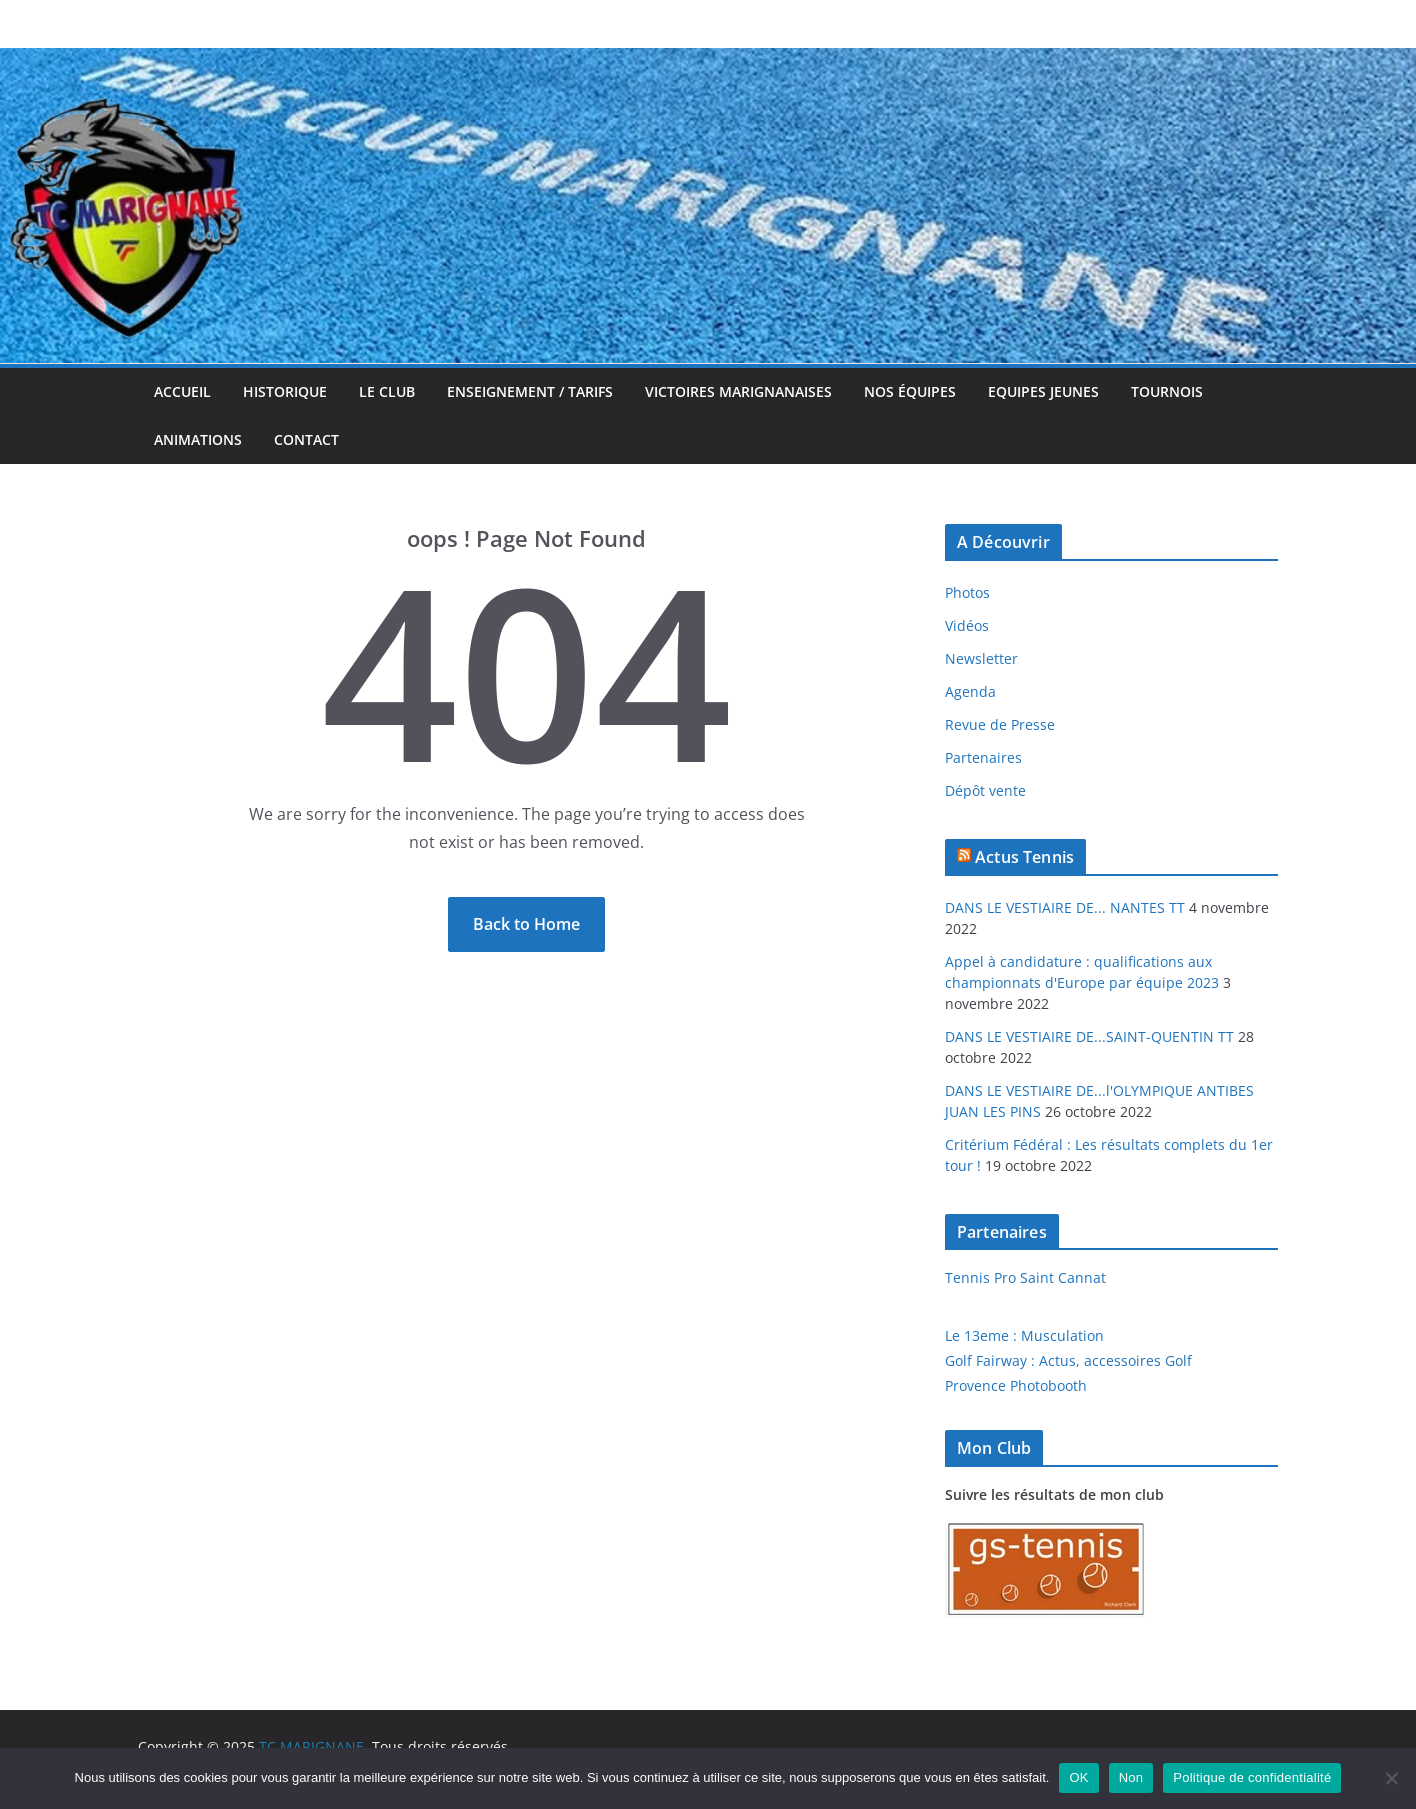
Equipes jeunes (1043, 391)
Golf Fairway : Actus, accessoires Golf (1068, 1360)
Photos (967, 592)
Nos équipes (910, 391)
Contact (306, 439)
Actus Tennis (1024, 857)
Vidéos (967, 625)
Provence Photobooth (1016, 1385)
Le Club (387, 391)
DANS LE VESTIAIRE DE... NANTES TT (1065, 907)
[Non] (1391, 1778)
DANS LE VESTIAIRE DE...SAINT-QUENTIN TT (1089, 1036)
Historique (285, 391)
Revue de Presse (1000, 724)
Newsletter (981, 658)
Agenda (970, 691)
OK (1078, 1777)
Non (1131, 1777)
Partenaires (983, 757)
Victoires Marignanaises (738, 391)
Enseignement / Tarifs (530, 391)
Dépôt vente (985, 790)
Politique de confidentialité (1252, 1777)
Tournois (1167, 391)
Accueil (182, 391)
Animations (198, 439)
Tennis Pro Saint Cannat (1025, 1277)
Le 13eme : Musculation (1024, 1335)
